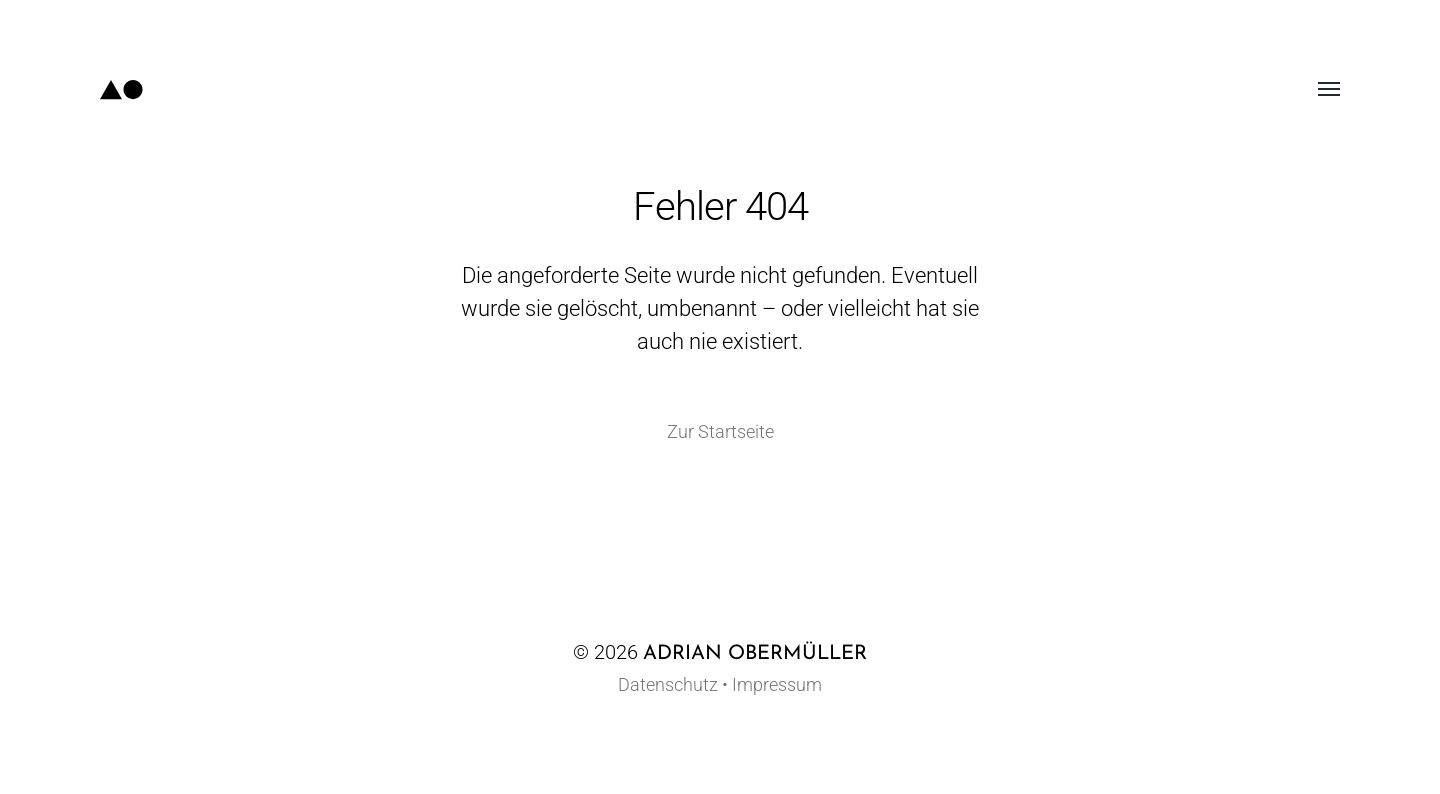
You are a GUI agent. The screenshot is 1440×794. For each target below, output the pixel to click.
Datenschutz (668, 684)
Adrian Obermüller (755, 654)
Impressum (777, 684)
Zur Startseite (720, 431)
